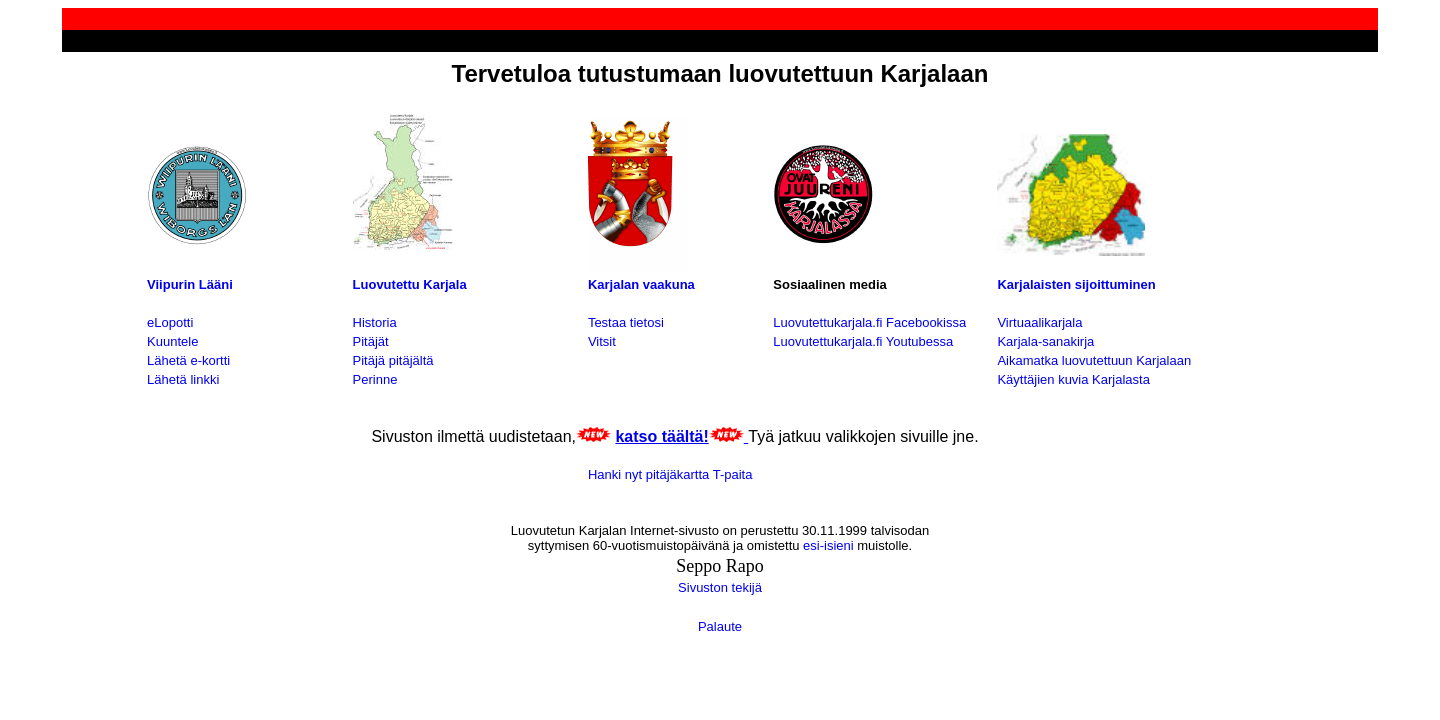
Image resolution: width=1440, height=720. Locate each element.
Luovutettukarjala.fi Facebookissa (869, 322)
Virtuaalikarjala (1039, 322)
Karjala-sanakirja (1045, 341)
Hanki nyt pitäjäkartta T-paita (670, 474)
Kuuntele (172, 341)
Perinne (375, 379)
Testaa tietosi (626, 322)
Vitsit (602, 341)
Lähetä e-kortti (188, 360)
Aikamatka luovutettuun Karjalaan (1094, 360)
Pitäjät (371, 341)
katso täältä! (661, 436)
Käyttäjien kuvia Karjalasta (1073, 379)
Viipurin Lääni (190, 284)
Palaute (720, 626)
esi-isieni (826, 545)
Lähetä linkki (183, 379)
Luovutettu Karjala (410, 284)
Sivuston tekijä (720, 587)
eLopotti (170, 322)
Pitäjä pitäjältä (393, 360)
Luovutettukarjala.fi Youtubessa (863, 341)
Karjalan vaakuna (641, 284)
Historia (375, 322)
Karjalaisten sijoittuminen (1076, 284)
